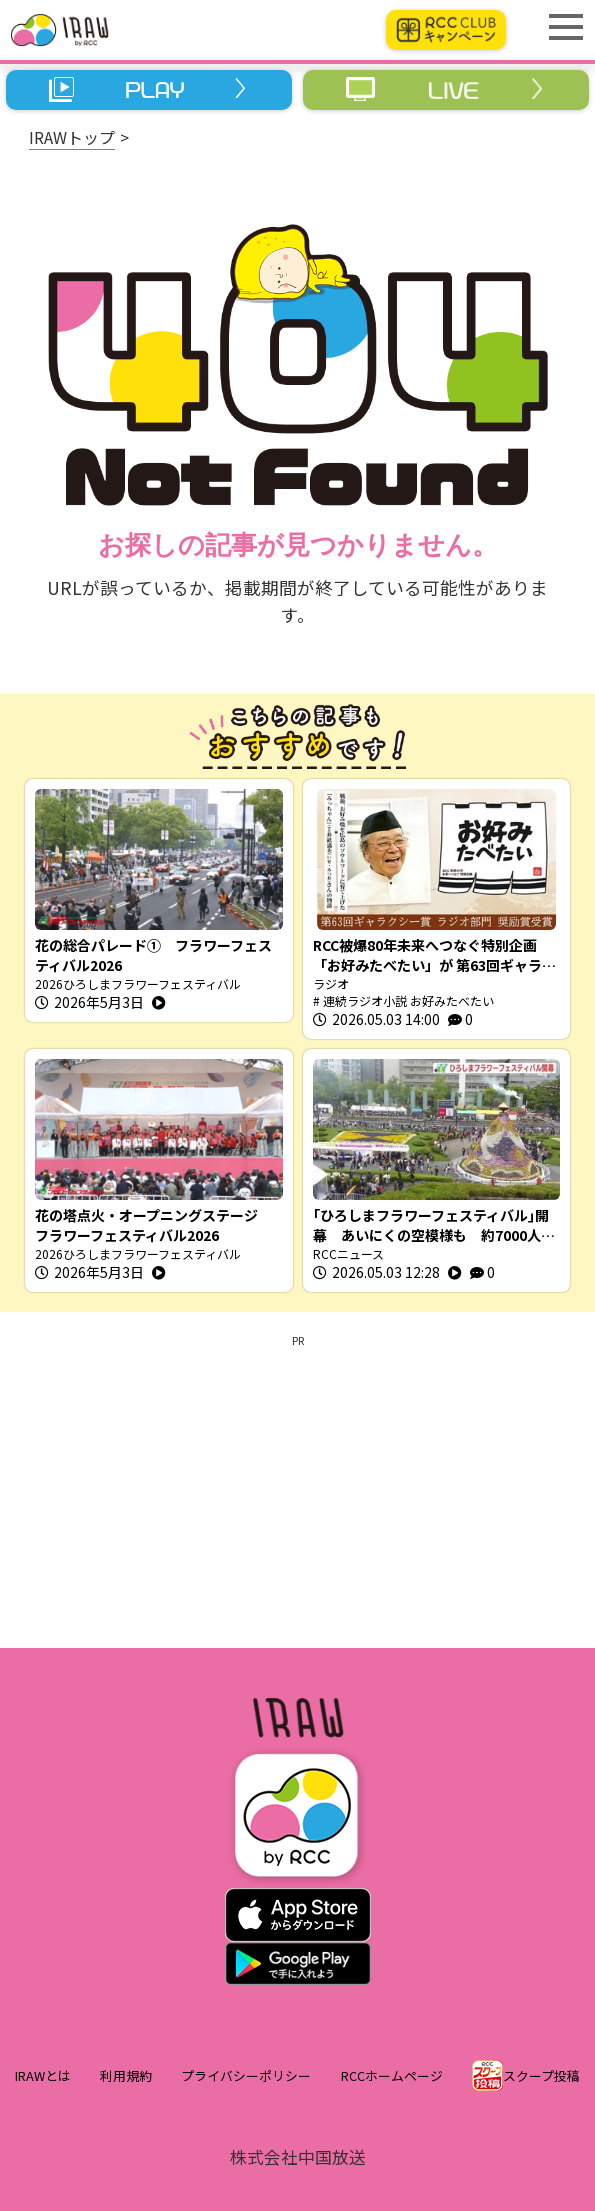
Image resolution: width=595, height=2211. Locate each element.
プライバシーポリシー (246, 2075)
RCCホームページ (392, 2075)
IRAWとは (43, 2075)
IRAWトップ (72, 137)
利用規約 (126, 2075)
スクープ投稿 (541, 2075)
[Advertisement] (297, 1488)
